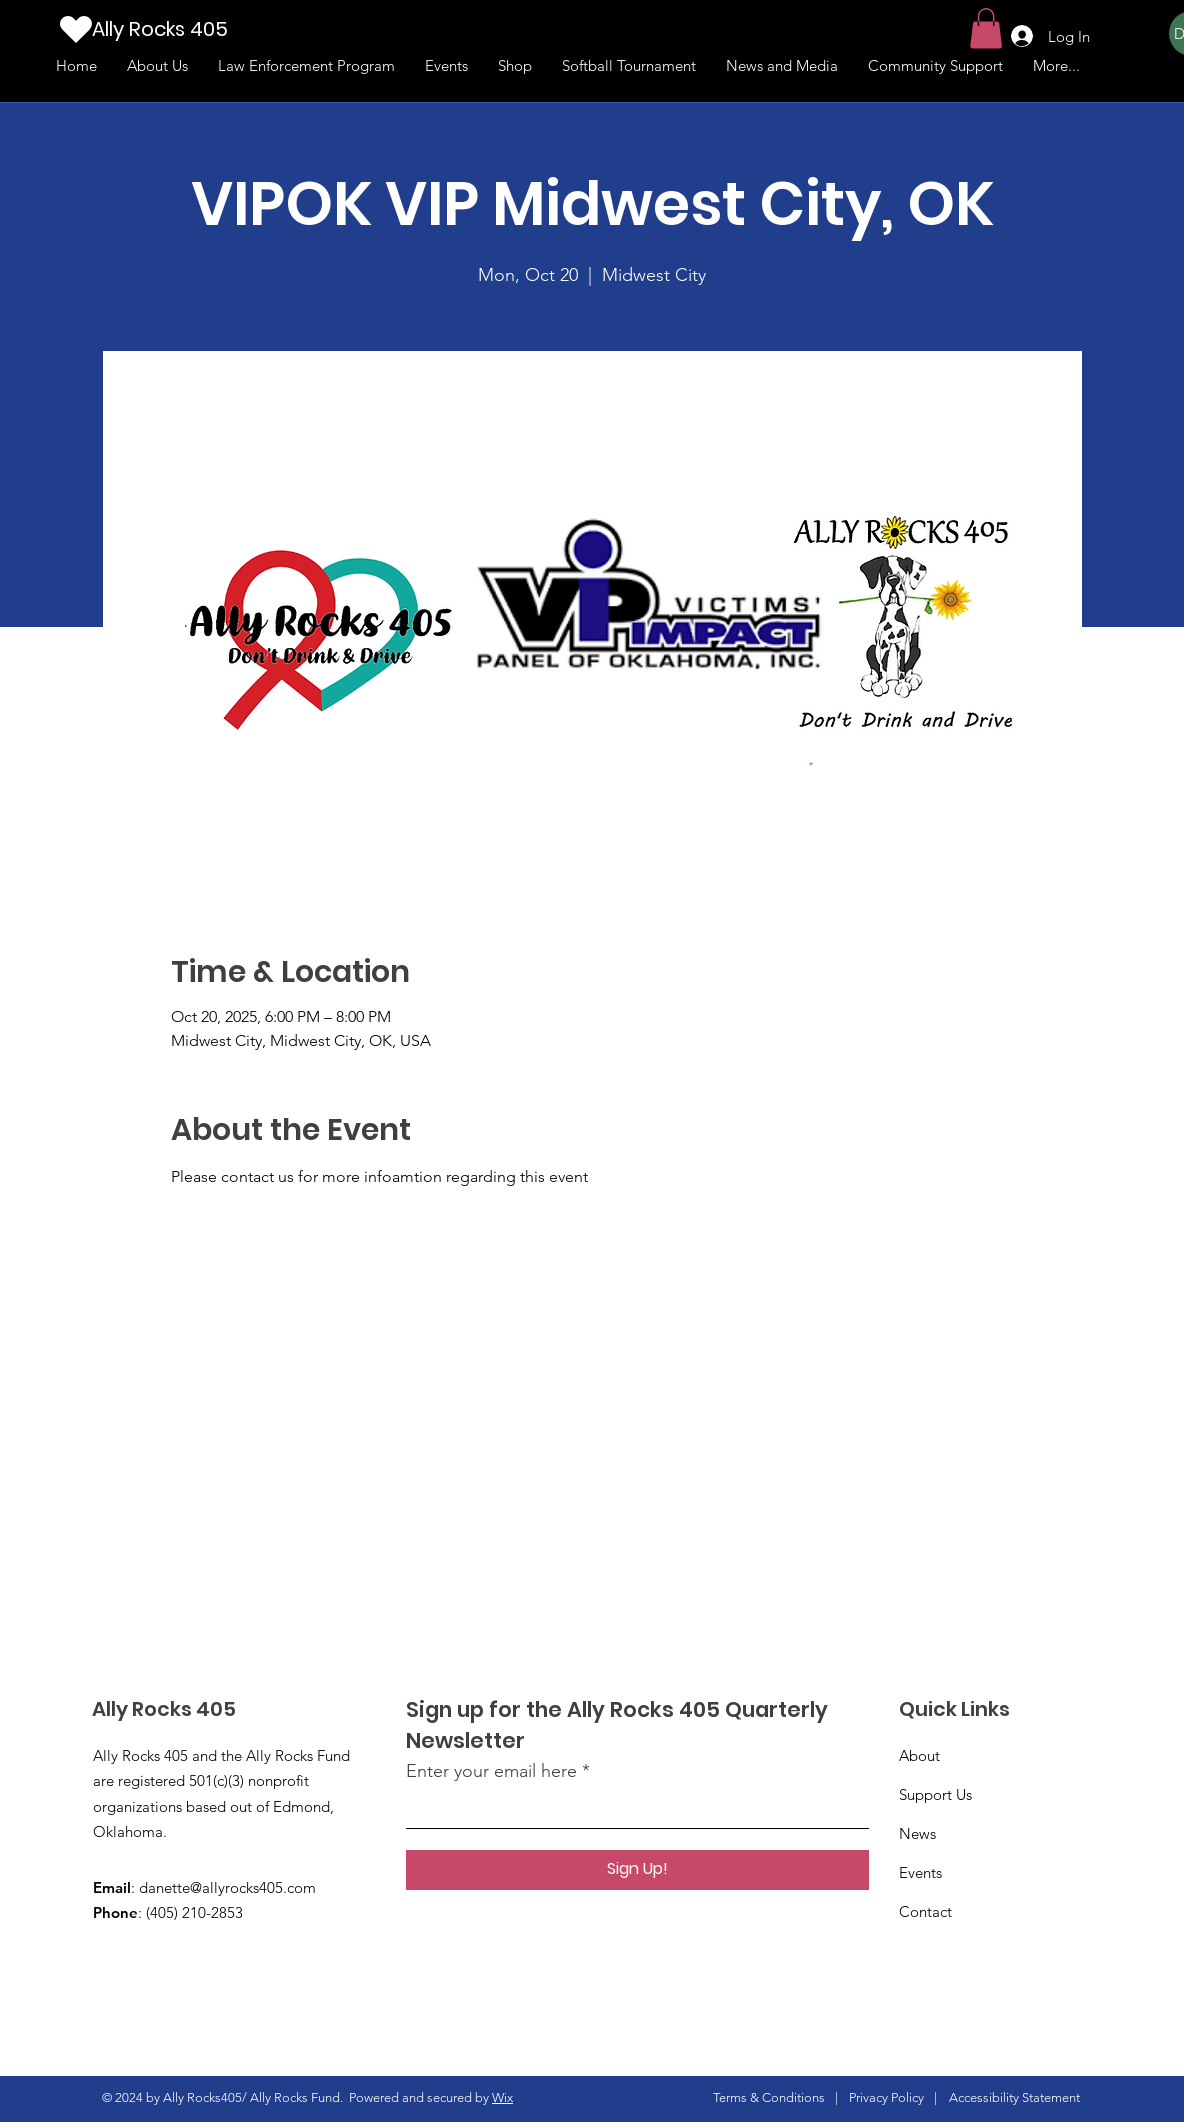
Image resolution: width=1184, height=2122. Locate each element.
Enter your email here (491, 1771)
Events (920, 1872)
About (919, 1755)
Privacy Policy (886, 2097)
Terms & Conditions (769, 2097)
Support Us (935, 1794)
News (917, 1833)
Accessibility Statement (1014, 2097)
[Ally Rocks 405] (191, 28)
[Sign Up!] (637, 1870)
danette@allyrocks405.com (227, 1887)
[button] (986, 28)
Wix (502, 2097)
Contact (925, 1911)
